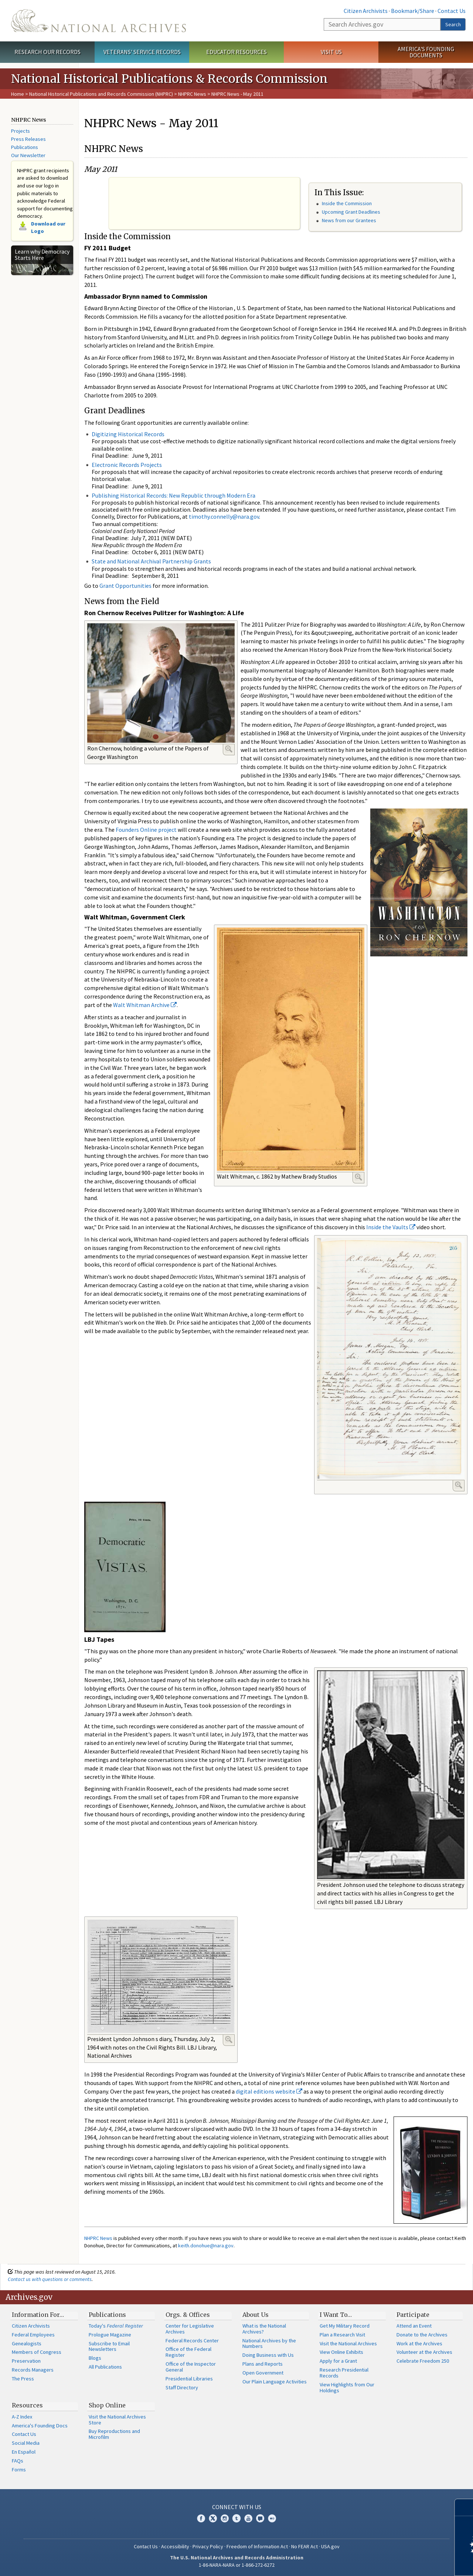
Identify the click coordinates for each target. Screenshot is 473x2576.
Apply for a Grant (338, 2361)
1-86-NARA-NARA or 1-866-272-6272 (237, 2565)
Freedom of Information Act (257, 2546)
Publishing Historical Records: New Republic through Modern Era (173, 495)
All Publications (105, 2366)
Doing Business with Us (268, 2355)
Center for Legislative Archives (190, 2328)
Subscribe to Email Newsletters (109, 2346)
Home (17, 94)
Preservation (26, 2361)
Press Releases (28, 139)
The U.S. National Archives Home (98, 20)
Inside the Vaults (390, 1227)
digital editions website (269, 2091)
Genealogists (26, 2343)
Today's (116, 2325)
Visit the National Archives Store (117, 2419)
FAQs (17, 2460)
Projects (20, 131)
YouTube (248, 2518)
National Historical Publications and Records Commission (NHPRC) (101, 94)
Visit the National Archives (348, 2343)
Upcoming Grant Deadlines (351, 212)
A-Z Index (22, 2416)
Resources (27, 2405)
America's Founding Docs (40, 2425)
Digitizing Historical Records (128, 434)
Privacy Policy (208, 2546)
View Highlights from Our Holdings (347, 2387)
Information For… (38, 2314)
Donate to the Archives (422, 2334)
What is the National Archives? (264, 2328)
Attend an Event (414, 2325)
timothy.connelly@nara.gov (224, 516)
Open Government (262, 2372)
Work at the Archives (419, 2343)
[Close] (464, 2507)
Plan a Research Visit (342, 2334)
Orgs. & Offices (188, 2314)
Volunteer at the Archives (424, 2352)
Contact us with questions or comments (50, 2279)
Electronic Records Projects (127, 464)
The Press (23, 2378)
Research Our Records (47, 51)
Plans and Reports (262, 2363)
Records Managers (33, 2369)
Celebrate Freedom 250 (423, 2361)
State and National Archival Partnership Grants (151, 561)
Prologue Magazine (110, 2334)
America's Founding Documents (426, 52)
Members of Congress (36, 2352)
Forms (19, 2469)
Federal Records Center (192, 2340)
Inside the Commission (347, 203)
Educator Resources (236, 51)
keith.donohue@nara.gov (206, 2245)
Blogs (95, 2358)
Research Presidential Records (344, 2372)
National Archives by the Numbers (269, 2343)
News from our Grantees (349, 220)
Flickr (272, 2518)
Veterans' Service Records (142, 51)
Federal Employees (33, 2334)
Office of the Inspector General (191, 2366)
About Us (255, 2314)
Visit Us (331, 51)
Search (453, 24)
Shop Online (107, 2405)
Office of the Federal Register (188, 2352)
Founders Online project (146, 829)
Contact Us (452, 10)
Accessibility (175, 2546)
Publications (24, 147)
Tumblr (236, 2518)
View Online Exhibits (341, 2352)
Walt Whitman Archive (145, 1005)
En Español (23, 2451)
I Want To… (336, 2314)
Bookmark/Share (412, 10)
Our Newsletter (28, 155)
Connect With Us (236, 2507)
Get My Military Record (345, 2325)
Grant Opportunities (125, 585)
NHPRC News (192, 94)
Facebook (201, 2518)
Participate (413, 2314)
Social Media (26, 2443)
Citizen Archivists (366, 10)
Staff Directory (182, 2387)
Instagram (224, 2518)
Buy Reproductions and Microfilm (114, 2434)
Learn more (407, 2562)
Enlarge (228, 749)
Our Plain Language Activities (274, 2381)
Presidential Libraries (189, 2378)
